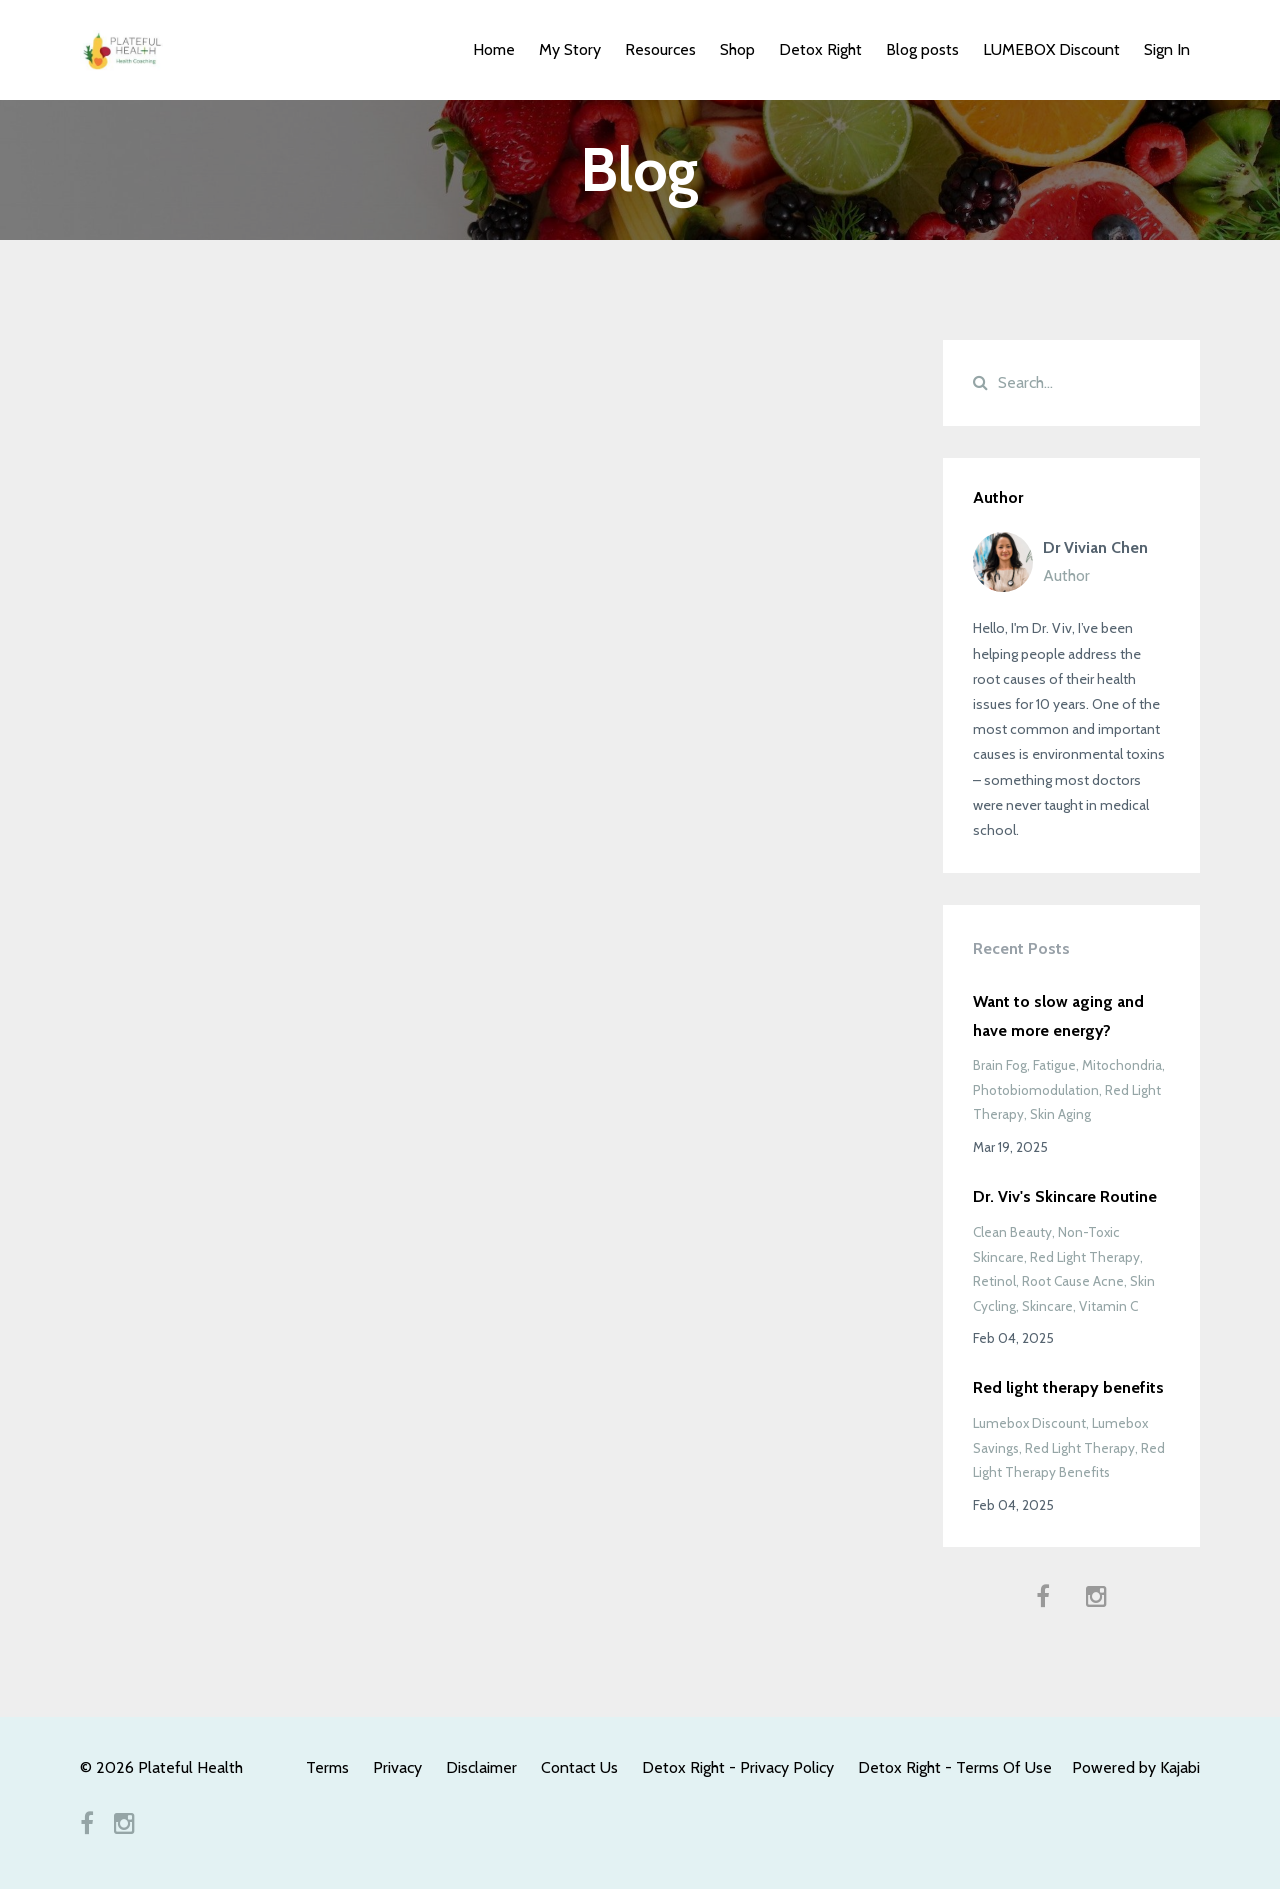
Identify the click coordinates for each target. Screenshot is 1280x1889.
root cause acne (1073, 1281)
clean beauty (1012, 1232)
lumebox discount (1029, 1423)
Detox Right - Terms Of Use (955, 1767)
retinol (994, 1281)
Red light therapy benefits (1068, 1387)
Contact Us (579, 1767)
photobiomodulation (1036, 1090)
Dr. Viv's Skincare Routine (1065, 1196)
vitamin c (1108, 1306)
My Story (570, 49)
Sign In (1167, 49)
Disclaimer (481, 1767)
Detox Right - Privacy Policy (738, 1767)
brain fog (1000, 1065)
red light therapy (1085, 1257)
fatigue (1054, 1065)
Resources (660, 49)
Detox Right (820, 49)
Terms (327, 1767)
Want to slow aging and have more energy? (1058, 1016)
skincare (1047, 1306)
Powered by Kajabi (1136, 1767)
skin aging (1060, 1114)
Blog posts (922, 49)
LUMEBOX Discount (1051, 49)
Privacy (397, 1767)
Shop (737, 49)
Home (494, 49)
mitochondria (1122, 1065)
